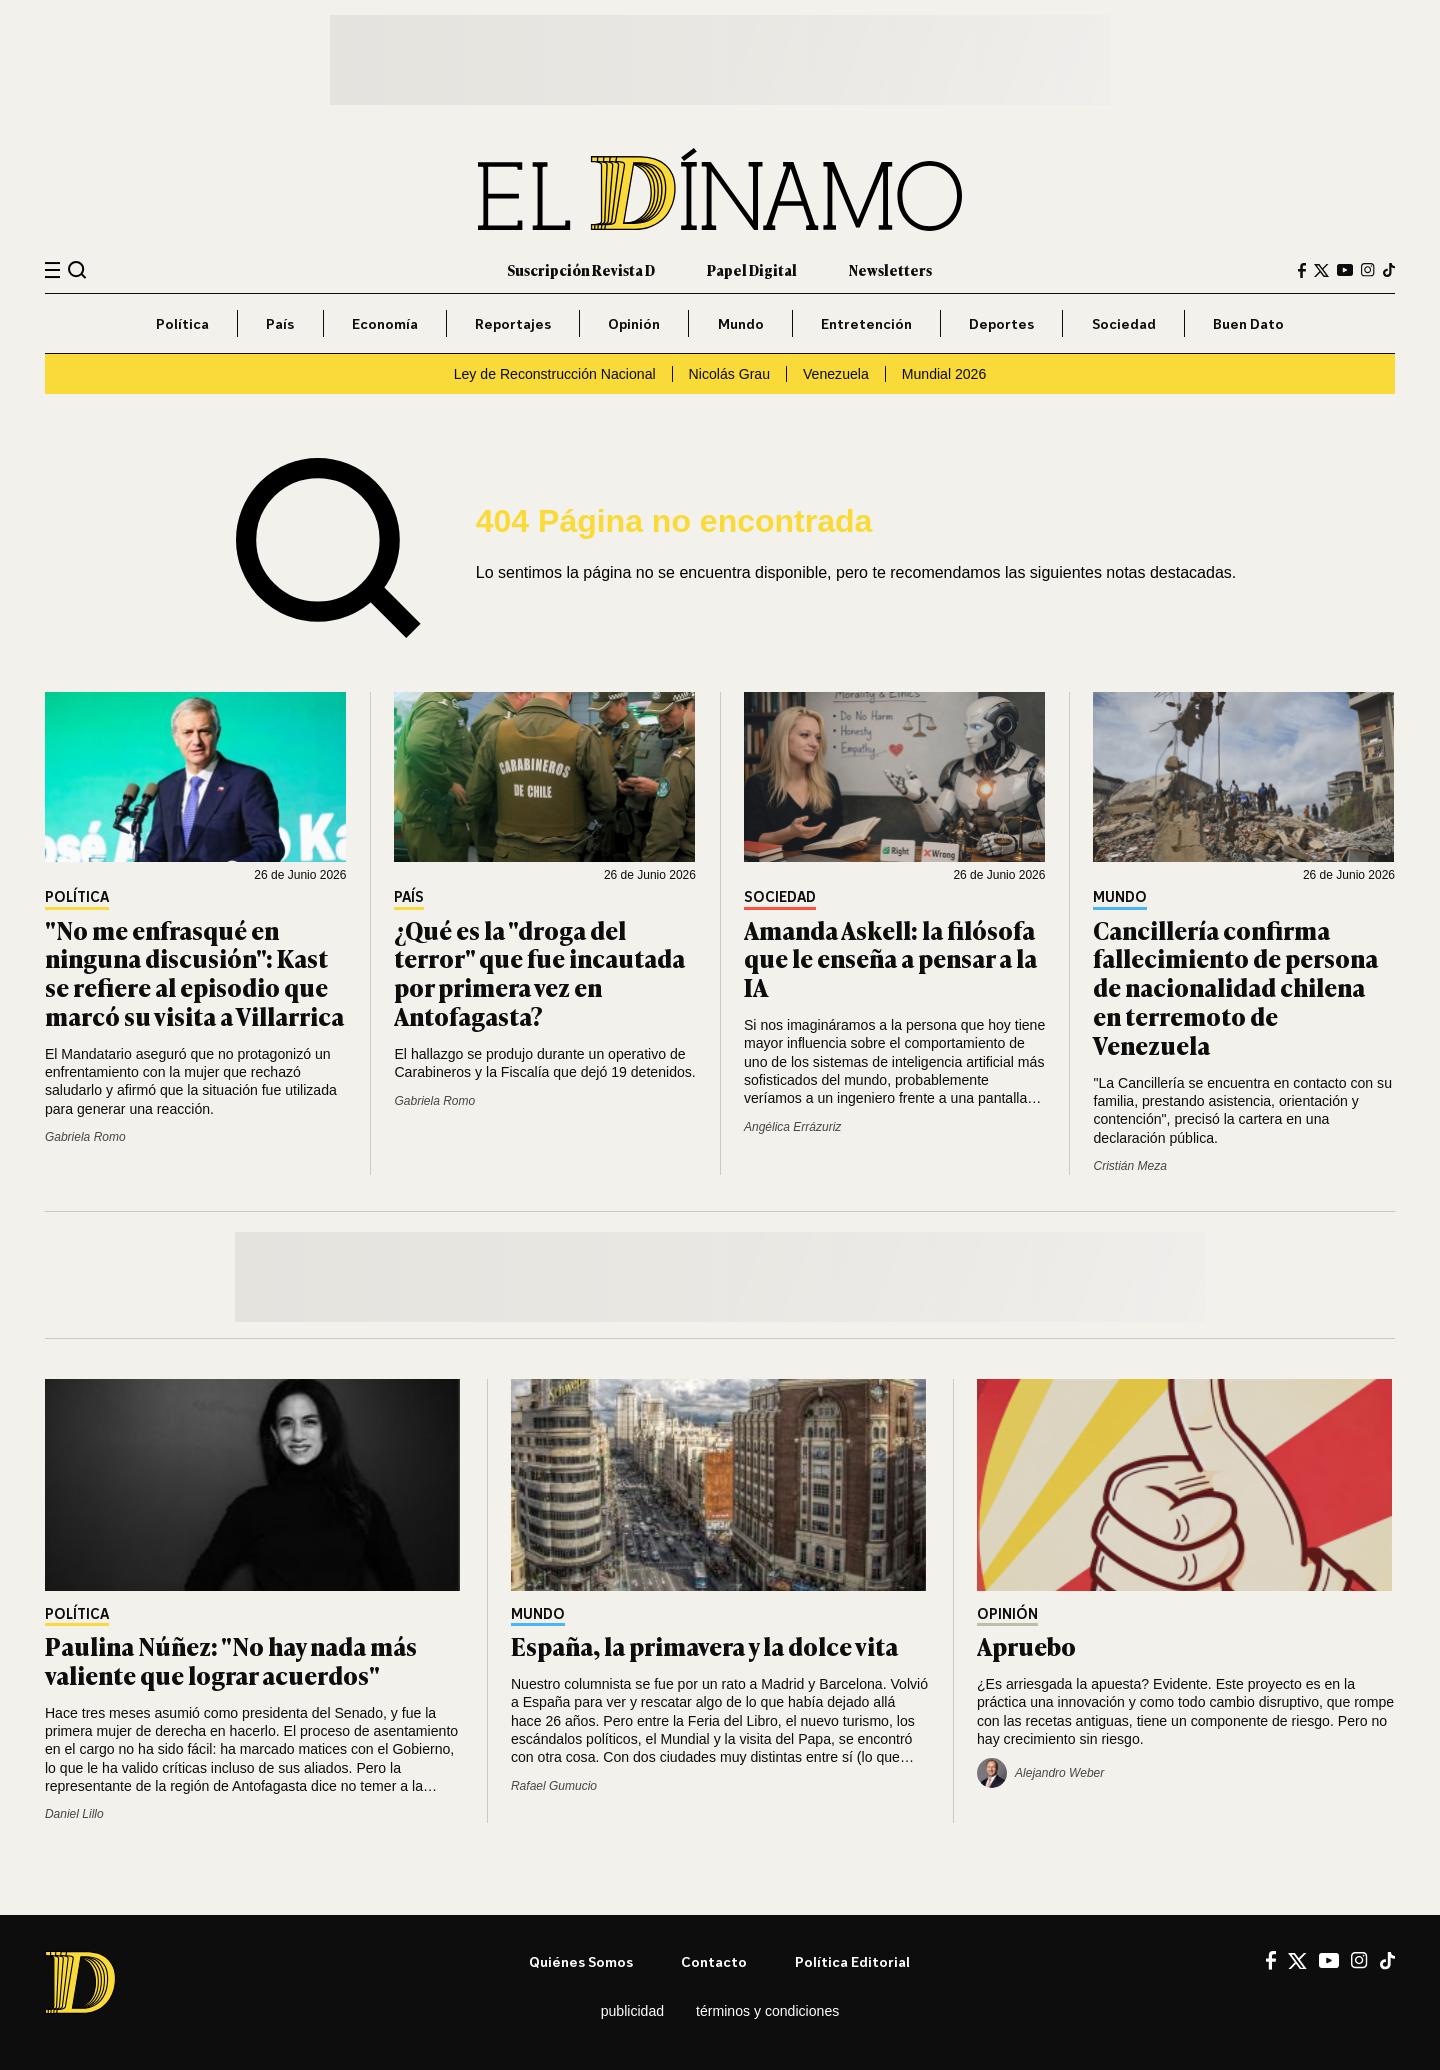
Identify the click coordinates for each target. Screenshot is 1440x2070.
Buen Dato (1248, 323)
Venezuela (836, 374)
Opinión (634, 323)
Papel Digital (752, 269)
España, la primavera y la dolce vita (704, 1645)
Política (182, 323)
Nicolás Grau (729, 374)
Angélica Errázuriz (792, 1127)
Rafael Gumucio (554, 1786)
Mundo (741, 323)
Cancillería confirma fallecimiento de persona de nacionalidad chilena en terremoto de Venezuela (1235, 987)
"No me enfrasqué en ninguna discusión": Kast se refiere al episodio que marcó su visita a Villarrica (194, 972)
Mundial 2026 (944, 374)
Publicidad (632, 2011)
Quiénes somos (581, 1961)
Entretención (866, 323)
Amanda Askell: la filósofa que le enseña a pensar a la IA (890, 958)
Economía (385, 323)
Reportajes (513, 323)
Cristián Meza (1129, 1166)
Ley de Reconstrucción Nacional (555, 374)
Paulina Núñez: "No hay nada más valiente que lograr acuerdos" (231, 1660)
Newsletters (890, 269)
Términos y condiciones (767, 2011)
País (280, 323)
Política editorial (852, 1961)
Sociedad (1124, 323)
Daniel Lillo (74, 1814)
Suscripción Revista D (581, 269)
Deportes (1001, 323)
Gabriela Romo (85, 1137)
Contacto (714, 1961)
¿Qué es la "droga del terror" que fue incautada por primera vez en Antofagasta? (539, 972)
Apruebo (1026, 1645)
